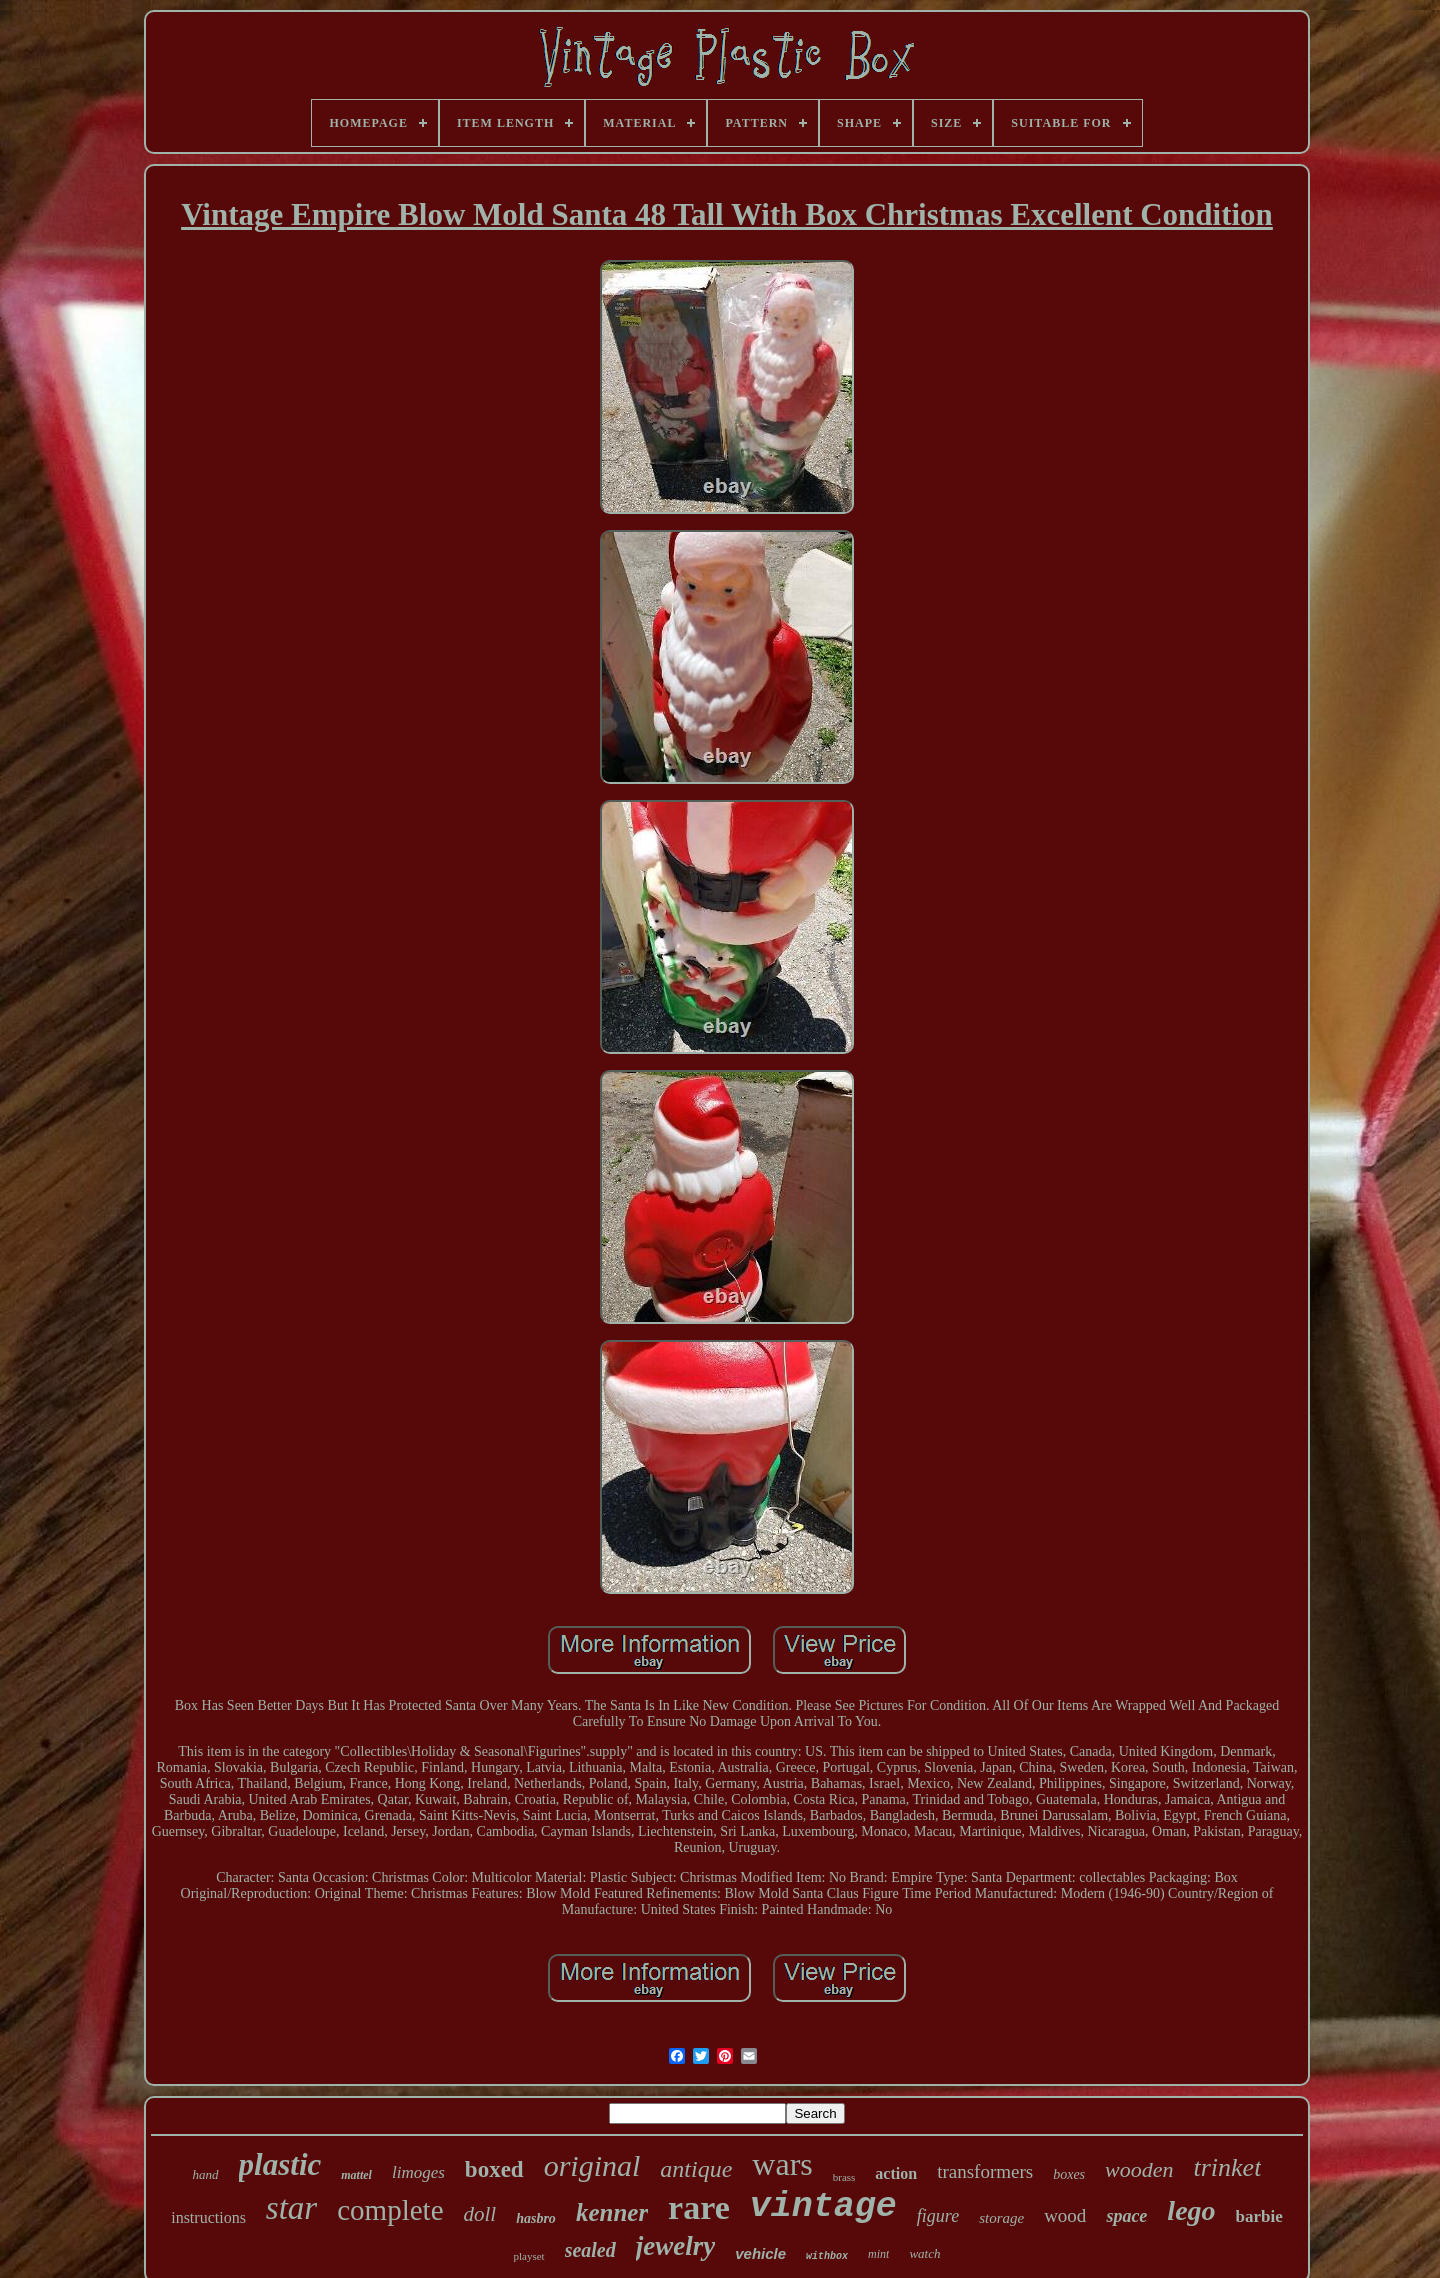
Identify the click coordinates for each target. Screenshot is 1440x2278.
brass (844, 2177)
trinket (1228, 2167)
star (291, 2208)
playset (528, 2256)
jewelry (675, 2246)
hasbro (536, 2218)
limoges (418, 2172)
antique (696, 2169)
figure (938, 2216)
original (592, 2165)
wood (1065, 2215)
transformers (985, 2171)
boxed (494, 2169)
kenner (612, 2212)
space (1126, 2216)
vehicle (760, 2253)
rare (699, 2207)
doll (480, 2214)
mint (878, 2254)
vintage (823, 2207)
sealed (590, 2250)
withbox (827, 2256)
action (896, 2173)
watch (924, 2253)
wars (782, 2164)
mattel (356, 2175)
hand (206, 2174)
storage (1001, 2218)
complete (390, 2210)
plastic (280, 2164)
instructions (208, 2217)
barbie (1259, 2216)
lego (1191, 2210)
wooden (1139, 2169)
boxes (1069, 2174)
